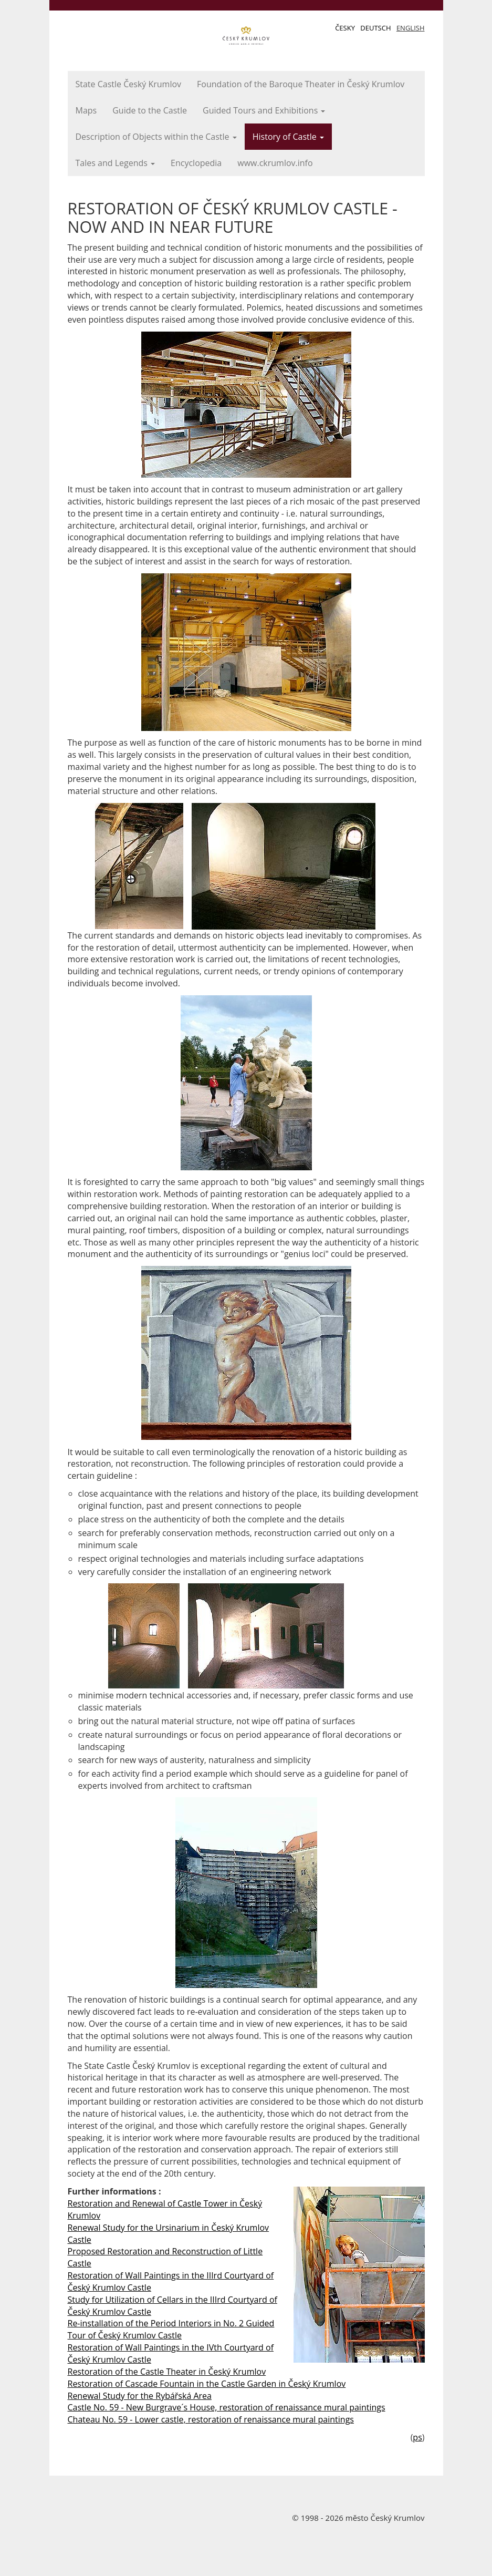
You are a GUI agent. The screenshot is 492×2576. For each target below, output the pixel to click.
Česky (345, 28)
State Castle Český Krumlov (129, 84)
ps (417, 2437)
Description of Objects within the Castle (156, 136)
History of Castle (288, 136)
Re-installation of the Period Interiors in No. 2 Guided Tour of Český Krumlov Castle (171, 2329)
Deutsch (375, 28)
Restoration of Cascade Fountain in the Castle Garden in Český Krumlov (207, 2383)
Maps (86, 110)
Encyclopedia (196, 163)
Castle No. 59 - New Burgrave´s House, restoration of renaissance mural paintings (226, 2407)
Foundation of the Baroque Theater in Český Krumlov (300, 84)
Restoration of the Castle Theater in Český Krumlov (167, 2371)
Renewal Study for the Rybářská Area (140, 2396)
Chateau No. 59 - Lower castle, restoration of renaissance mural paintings (211, 2419)
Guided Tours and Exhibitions (264, 110)
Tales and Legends (115, 163)
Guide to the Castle (149, 110)
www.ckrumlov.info (274, 163)
